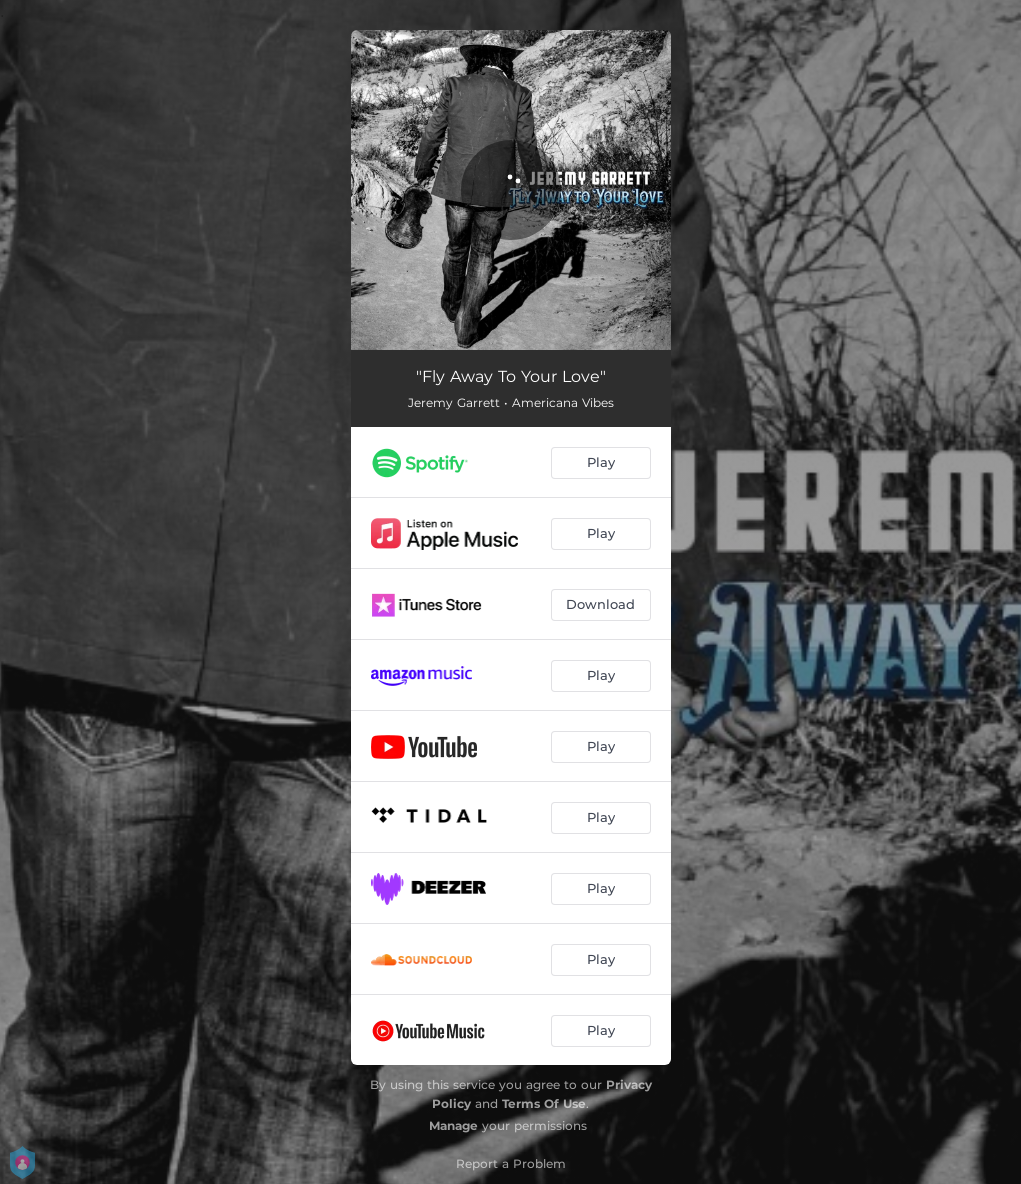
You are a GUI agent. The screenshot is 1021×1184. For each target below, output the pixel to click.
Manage (453, 1125)
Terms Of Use (544, 1103)
